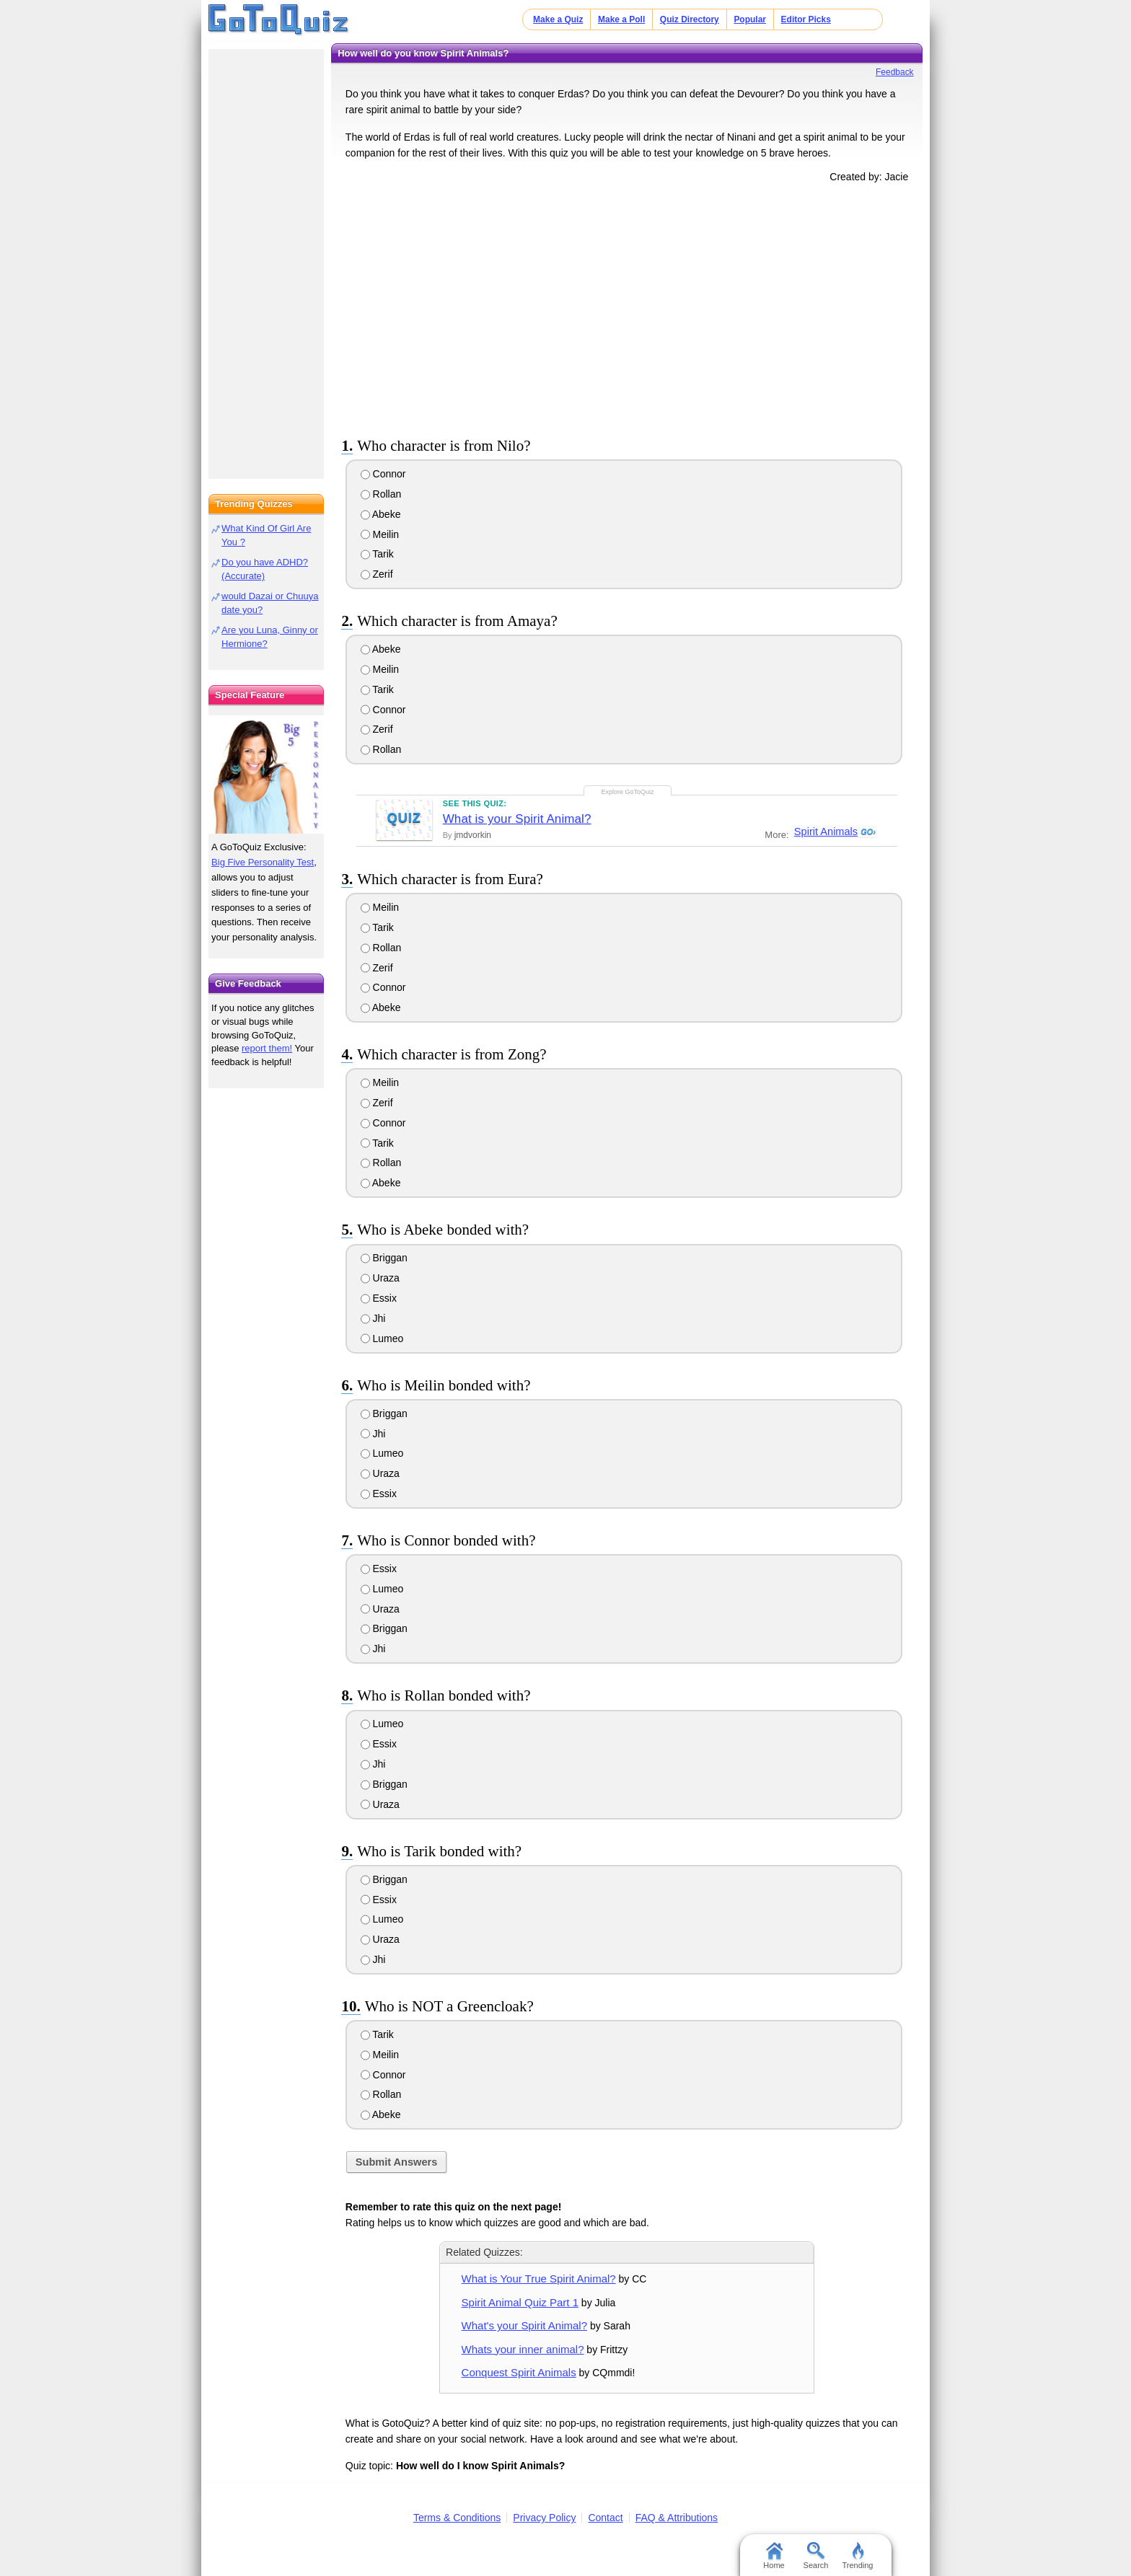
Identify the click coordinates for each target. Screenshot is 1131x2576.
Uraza (380, 1278)
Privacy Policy (544, 2517)
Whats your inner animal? (523, 2349)
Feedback (895, 72)
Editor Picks (806, 19)
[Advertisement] (626, 307)
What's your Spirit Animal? (524, 2325)
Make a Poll (621, 19)
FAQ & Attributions (676, 2517)
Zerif (377, 574)
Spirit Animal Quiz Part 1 (520, 2302)
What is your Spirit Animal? (517, 819)
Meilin (380, 534)
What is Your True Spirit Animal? (539, 2278)
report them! (267, 1048)
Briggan (384, 1257)
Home (773, 2556)
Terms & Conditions (457, 2517)
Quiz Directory (689, 19)
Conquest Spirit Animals (519, 2372)
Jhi (373, 1318)
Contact (605, 2517)
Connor (383, 474)
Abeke (381, 514)
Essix (379, 1298)
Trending (857, 2556)
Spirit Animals (824, 832)
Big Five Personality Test (262, 862)
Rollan (381, 494)
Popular (750, 19)
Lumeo (382, 1338)
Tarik (377, 554)
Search (816, 2556)
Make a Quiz (558, 19)
